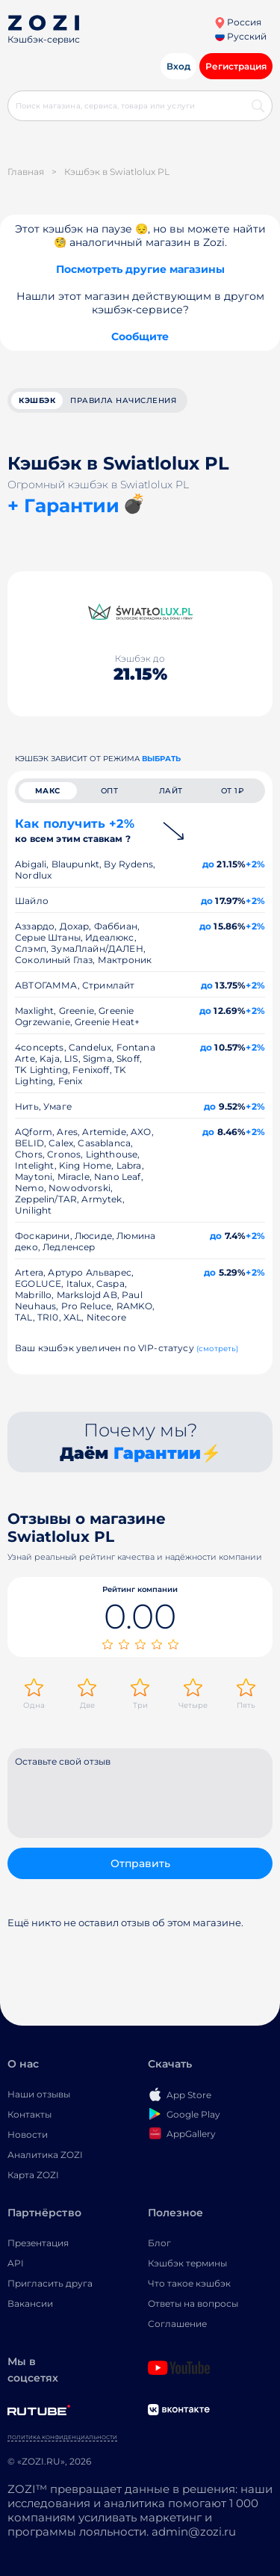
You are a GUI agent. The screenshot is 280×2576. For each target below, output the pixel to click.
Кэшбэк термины (187, 2263)
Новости (27, 2134)
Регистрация (236, 66)
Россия (237, 22)
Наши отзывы (38, 2094)
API (15, 2263)
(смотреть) (217, 1348)
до (208, 864)
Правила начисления (123, 400)
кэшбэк (37, 400)
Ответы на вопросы (193, 2303)
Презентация (38, 2242)
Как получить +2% (74, 830)
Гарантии (157, 1453)
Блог (159, 2242)
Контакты (29, 2114)
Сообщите (140, 336)
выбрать (161, 758)
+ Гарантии (63, 505)
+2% (255, 864)
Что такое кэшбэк (189, 2283)
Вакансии (30, 2303)
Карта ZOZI (33, 2174)
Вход (178, 66)
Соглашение (177, 2323)
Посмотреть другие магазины (140, 269)
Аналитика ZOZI (45, 2154)
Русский (241, 36)
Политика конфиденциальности (62, 2437)
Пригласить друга (50, 2283)
